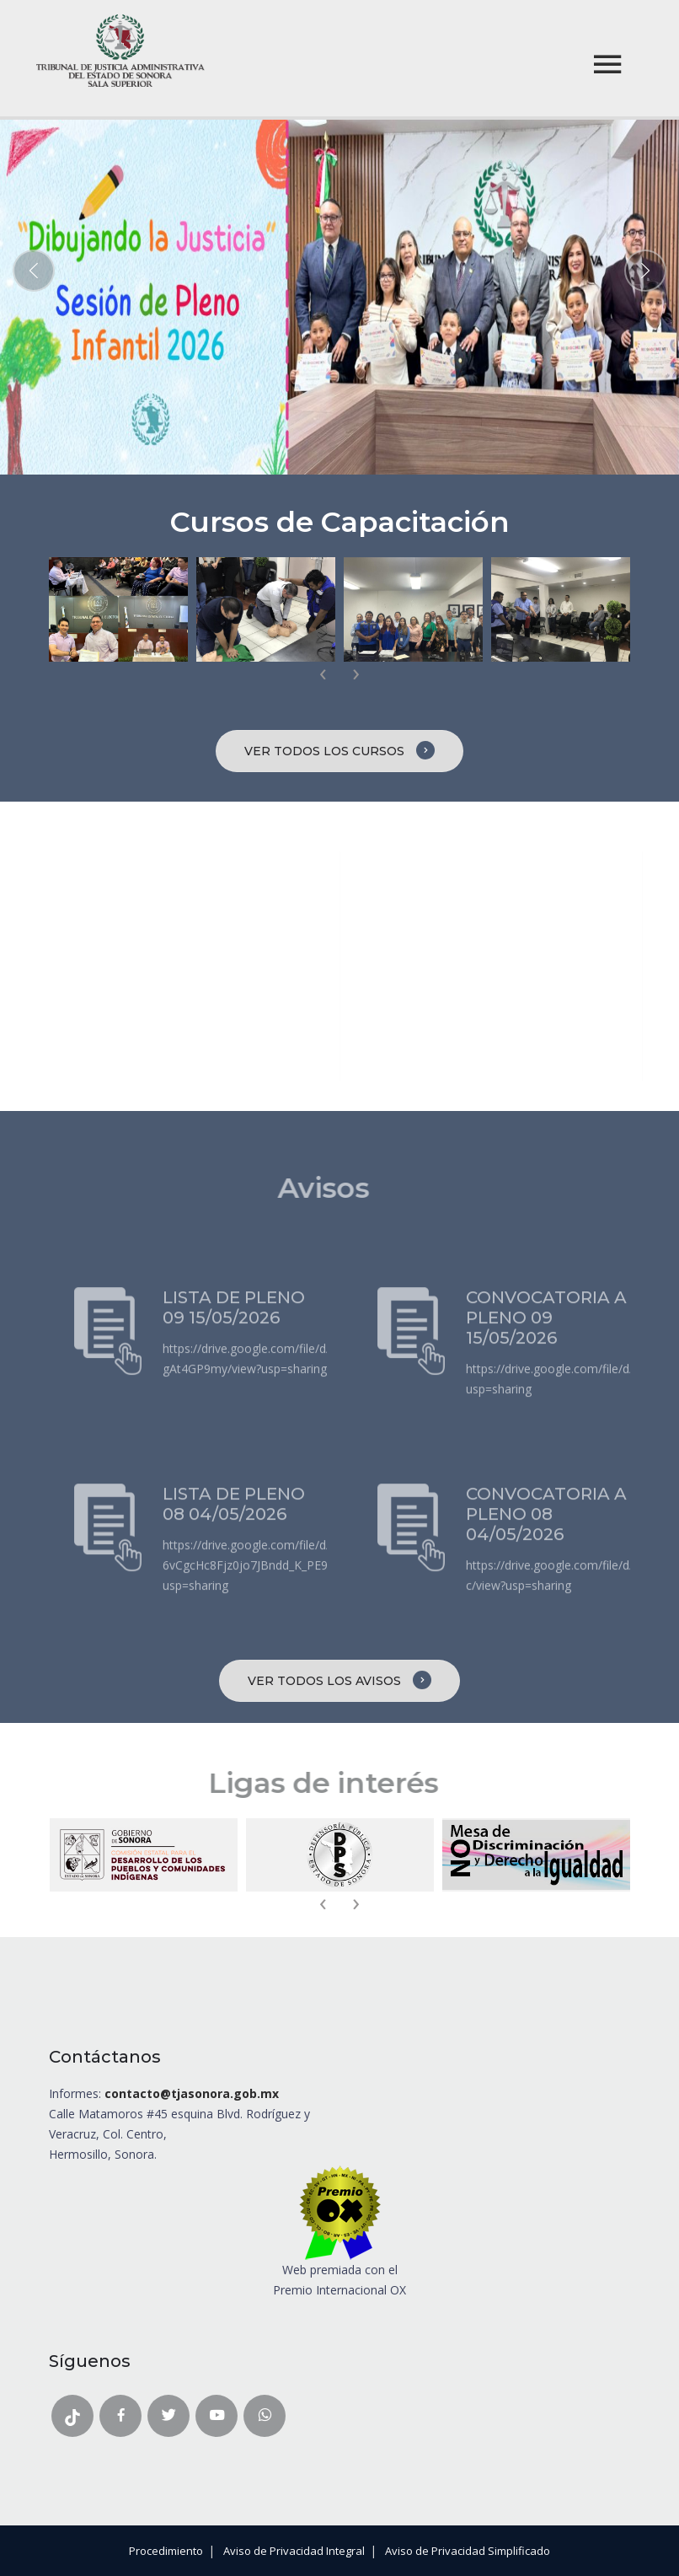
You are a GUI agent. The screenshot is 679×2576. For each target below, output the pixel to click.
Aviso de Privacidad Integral (294, 2550)
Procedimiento (166, 2550)
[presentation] (323, 674)
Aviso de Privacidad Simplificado (467, 2550)
